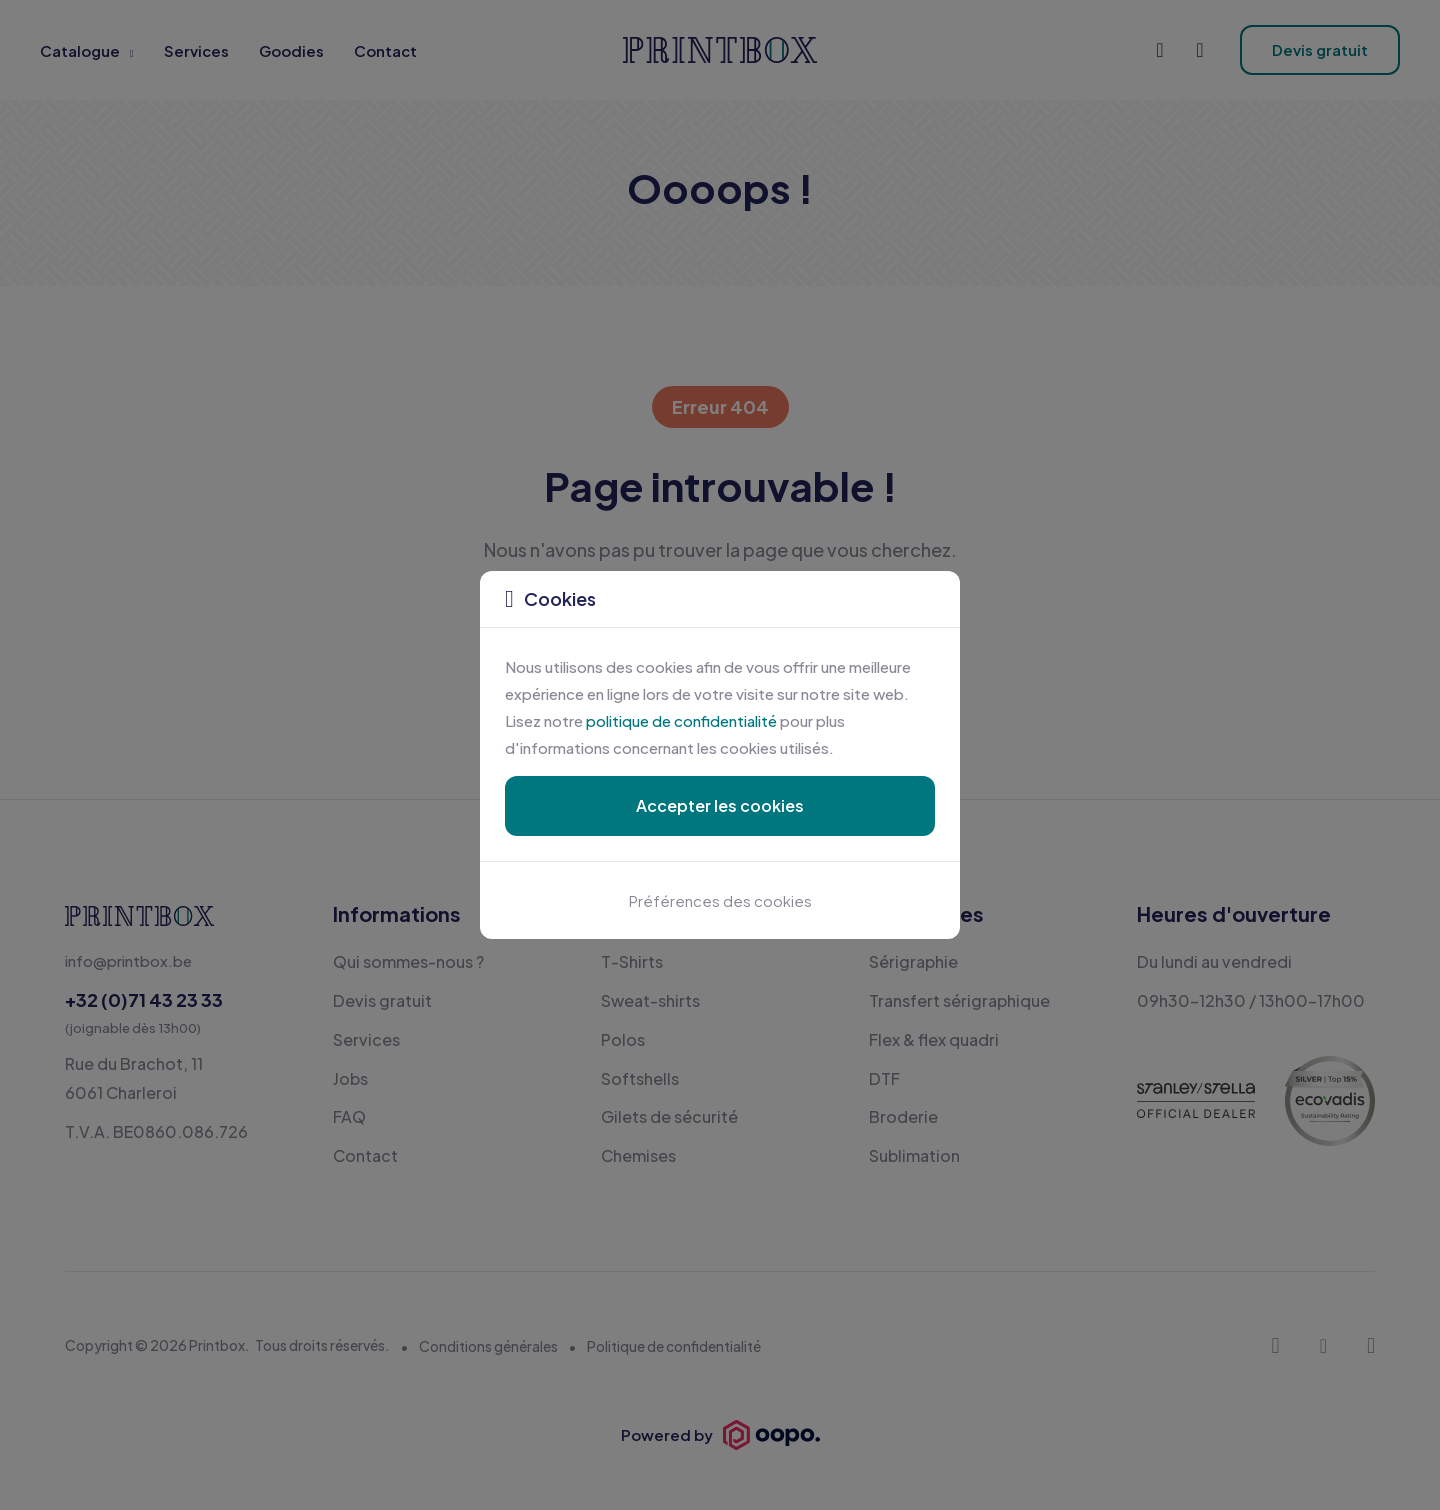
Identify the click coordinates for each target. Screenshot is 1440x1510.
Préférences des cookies (720, 900)
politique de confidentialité (681, 720)
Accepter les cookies (720, 805)
